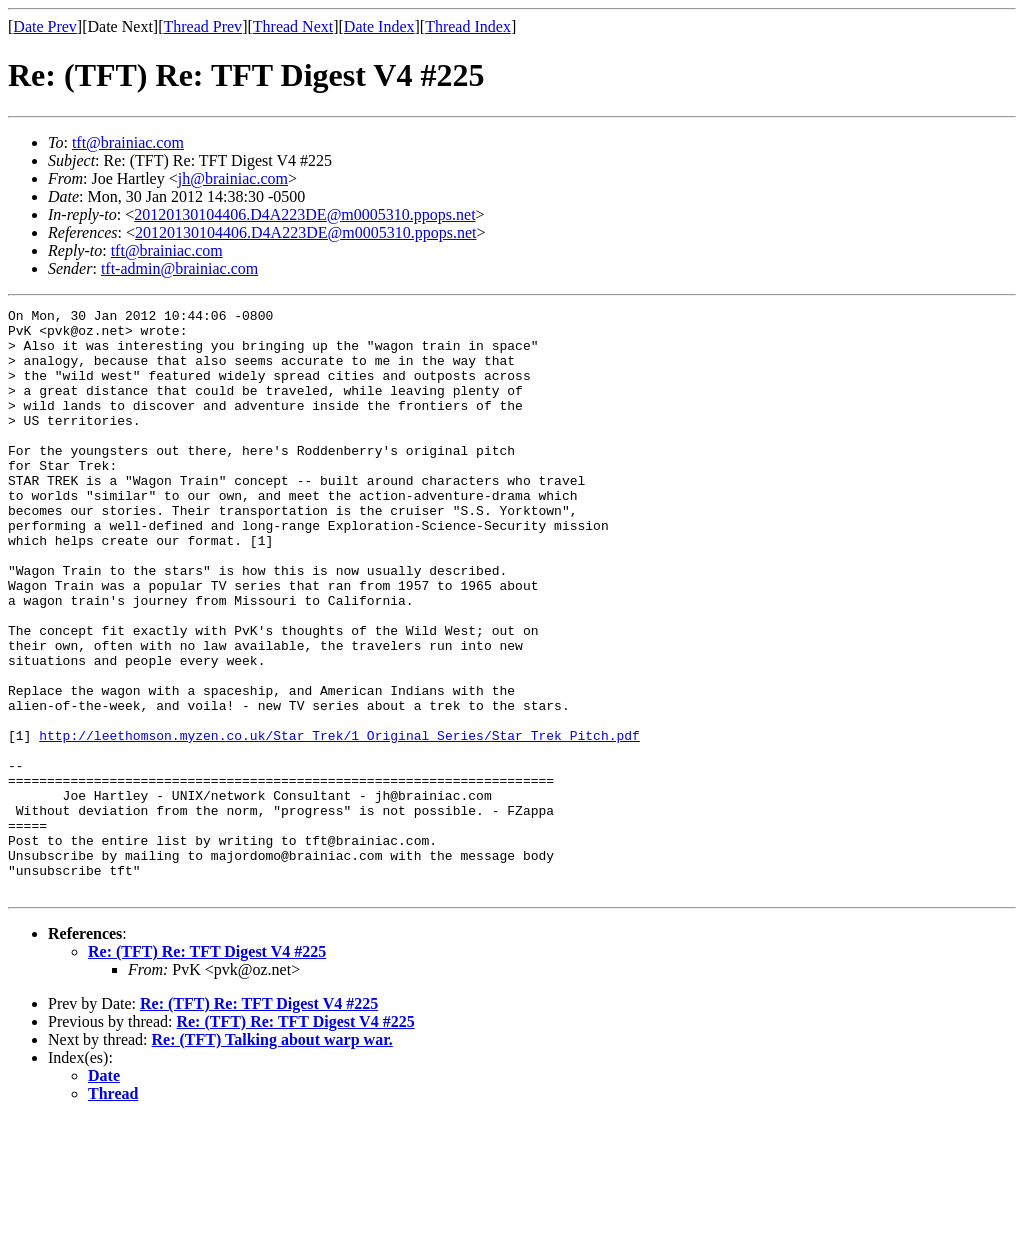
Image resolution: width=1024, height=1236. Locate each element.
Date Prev (45, 26)
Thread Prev (202, 26)
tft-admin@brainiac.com (179, 268)
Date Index (379, 26)
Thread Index (468, 26)
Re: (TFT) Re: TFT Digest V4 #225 (207, 1068)
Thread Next (293, 26)
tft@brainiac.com (128, 142)
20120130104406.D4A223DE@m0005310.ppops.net (304, 214)
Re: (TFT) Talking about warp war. (272, 1156)
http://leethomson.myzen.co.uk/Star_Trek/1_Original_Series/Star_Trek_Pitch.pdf (339, 822)
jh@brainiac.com (233, 178)
